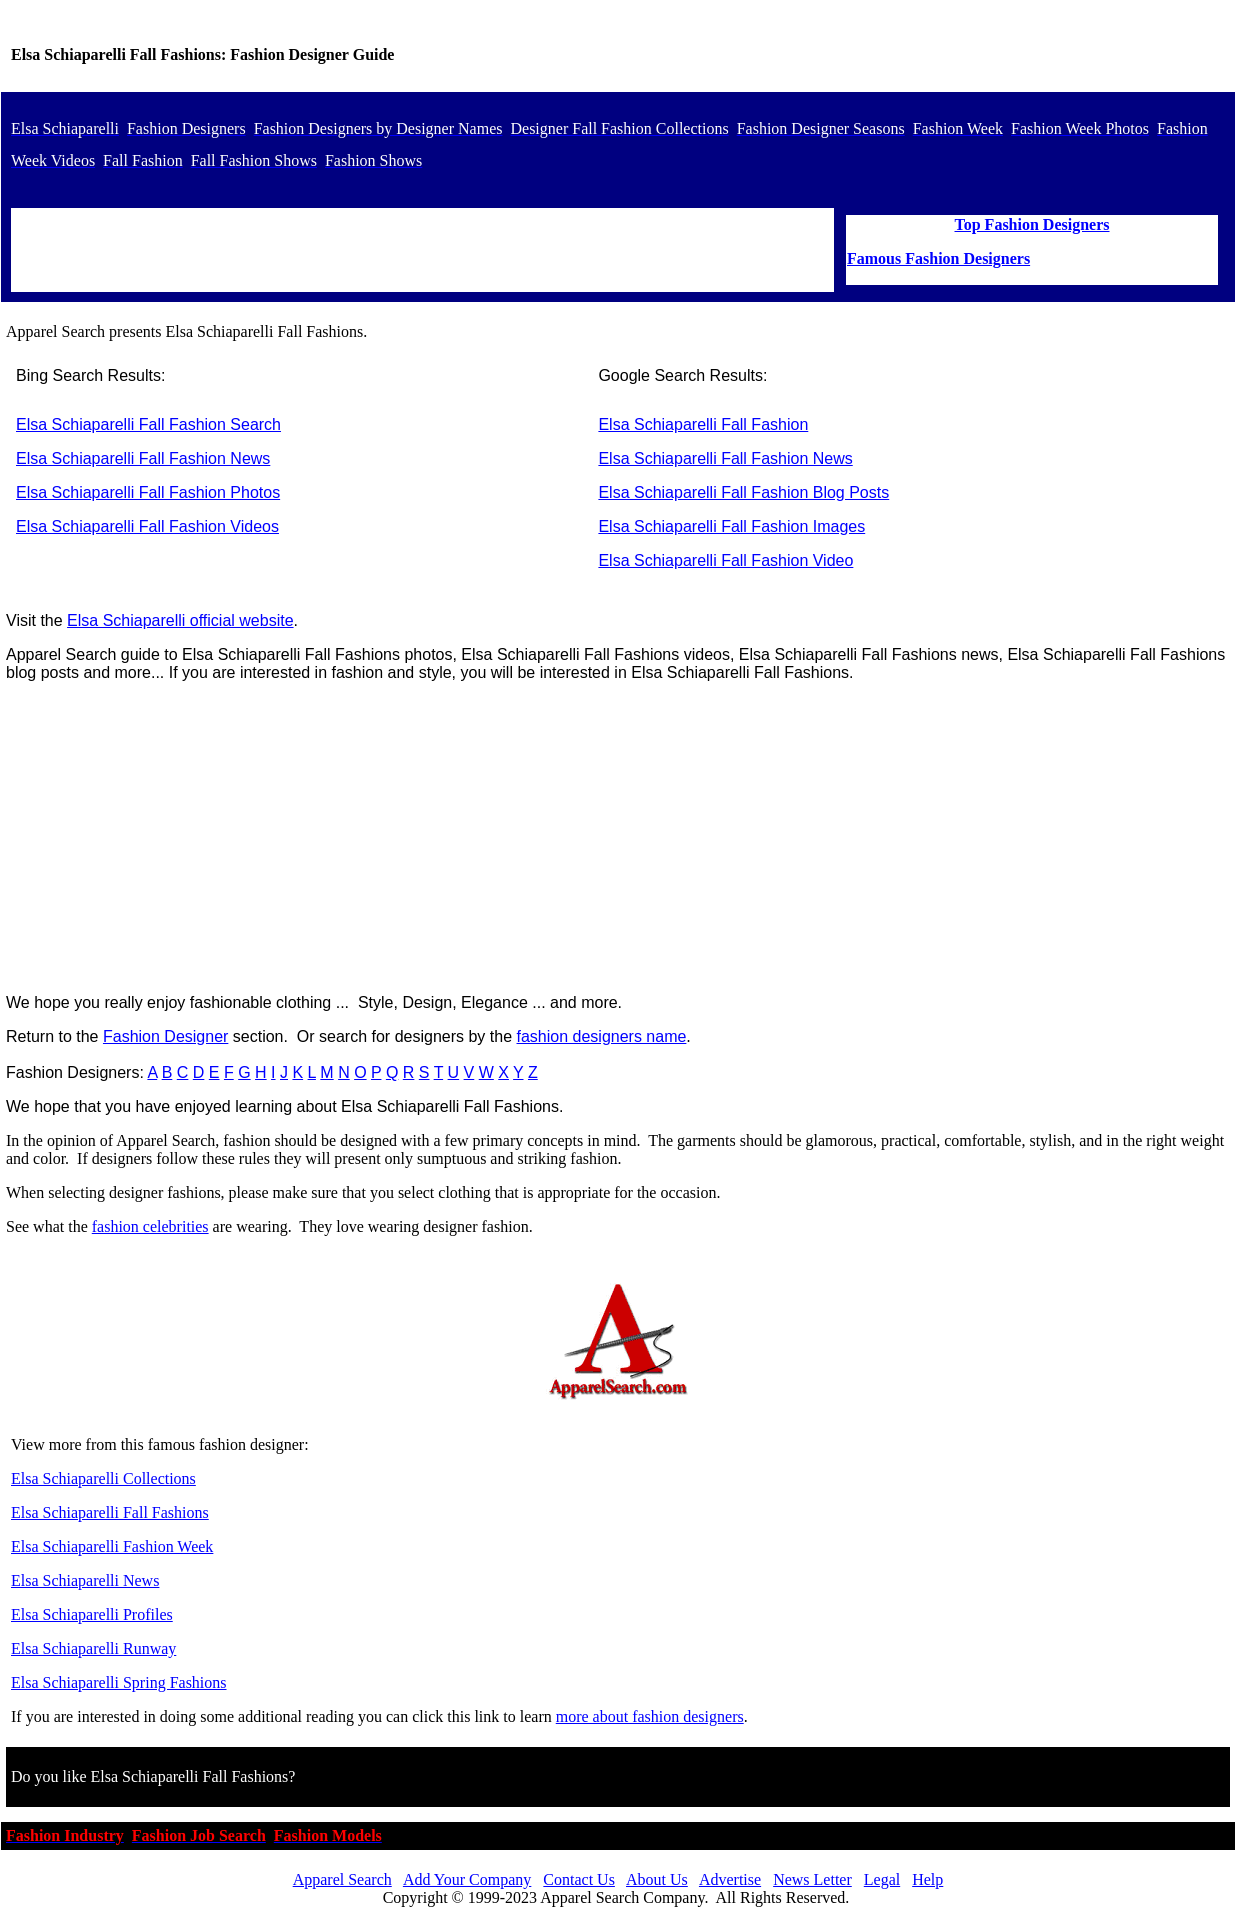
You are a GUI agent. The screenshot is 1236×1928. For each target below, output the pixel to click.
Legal (882, 1879)
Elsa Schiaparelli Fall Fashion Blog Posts (743, 492)
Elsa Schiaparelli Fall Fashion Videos (147, 526)
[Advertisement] (618, 838)
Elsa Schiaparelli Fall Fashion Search (148, 424)
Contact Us (579, 1879)
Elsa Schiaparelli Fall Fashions (110, 1512)
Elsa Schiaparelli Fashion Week (112, 1546)
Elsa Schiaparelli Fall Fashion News (143, 458)
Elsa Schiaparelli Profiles (92, 1614)
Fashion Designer (165, 1036)
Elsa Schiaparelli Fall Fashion (703, 424)
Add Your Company (467, 1879)
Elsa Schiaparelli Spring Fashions (119, 1682)
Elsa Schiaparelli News (85, 1580)
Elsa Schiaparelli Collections (103, 1478)
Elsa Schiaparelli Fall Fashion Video (725, 560)
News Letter (812, 1879)
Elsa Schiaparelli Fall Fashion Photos (148, 492)
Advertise (730, 1879)
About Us (657, 1879)
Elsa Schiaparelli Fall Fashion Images (731, 526)
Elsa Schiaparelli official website (180, 620)
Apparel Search (342, 1879)
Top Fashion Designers (1032, 224)
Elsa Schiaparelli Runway (93, 1648)
